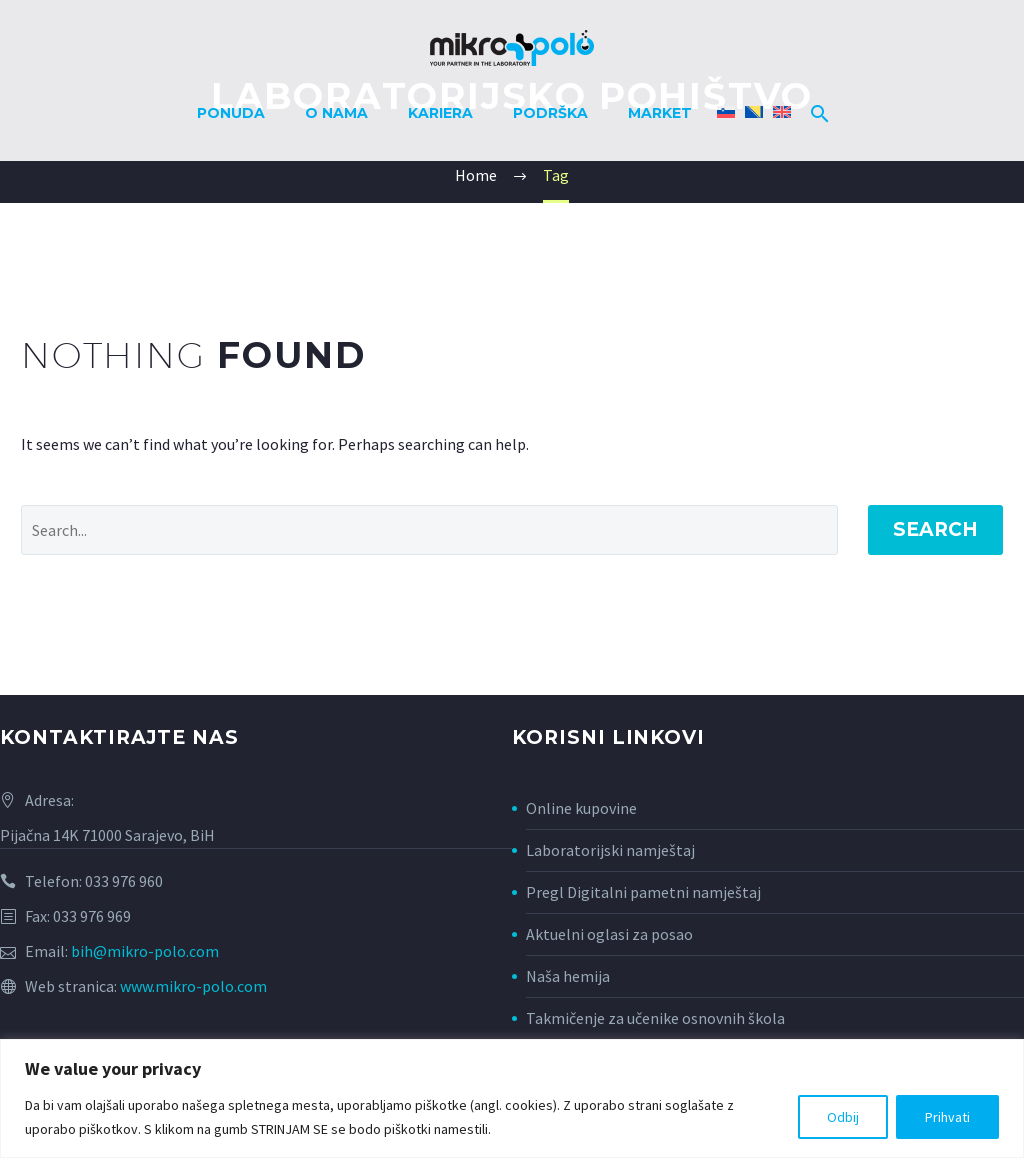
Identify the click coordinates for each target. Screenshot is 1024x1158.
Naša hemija (568, 976)
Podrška (550, 113)
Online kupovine (581, 808)
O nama (336, 113)
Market (660, 113)
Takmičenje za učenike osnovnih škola (655, 1018)
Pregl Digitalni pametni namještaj (643, 892)
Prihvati (947, 1117)
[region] (512, 1098)
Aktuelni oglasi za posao (609, 934)
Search (935, 529)
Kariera (440, 113)
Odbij (843, 1117)
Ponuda (231, 113)
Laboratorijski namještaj (610, 850)
